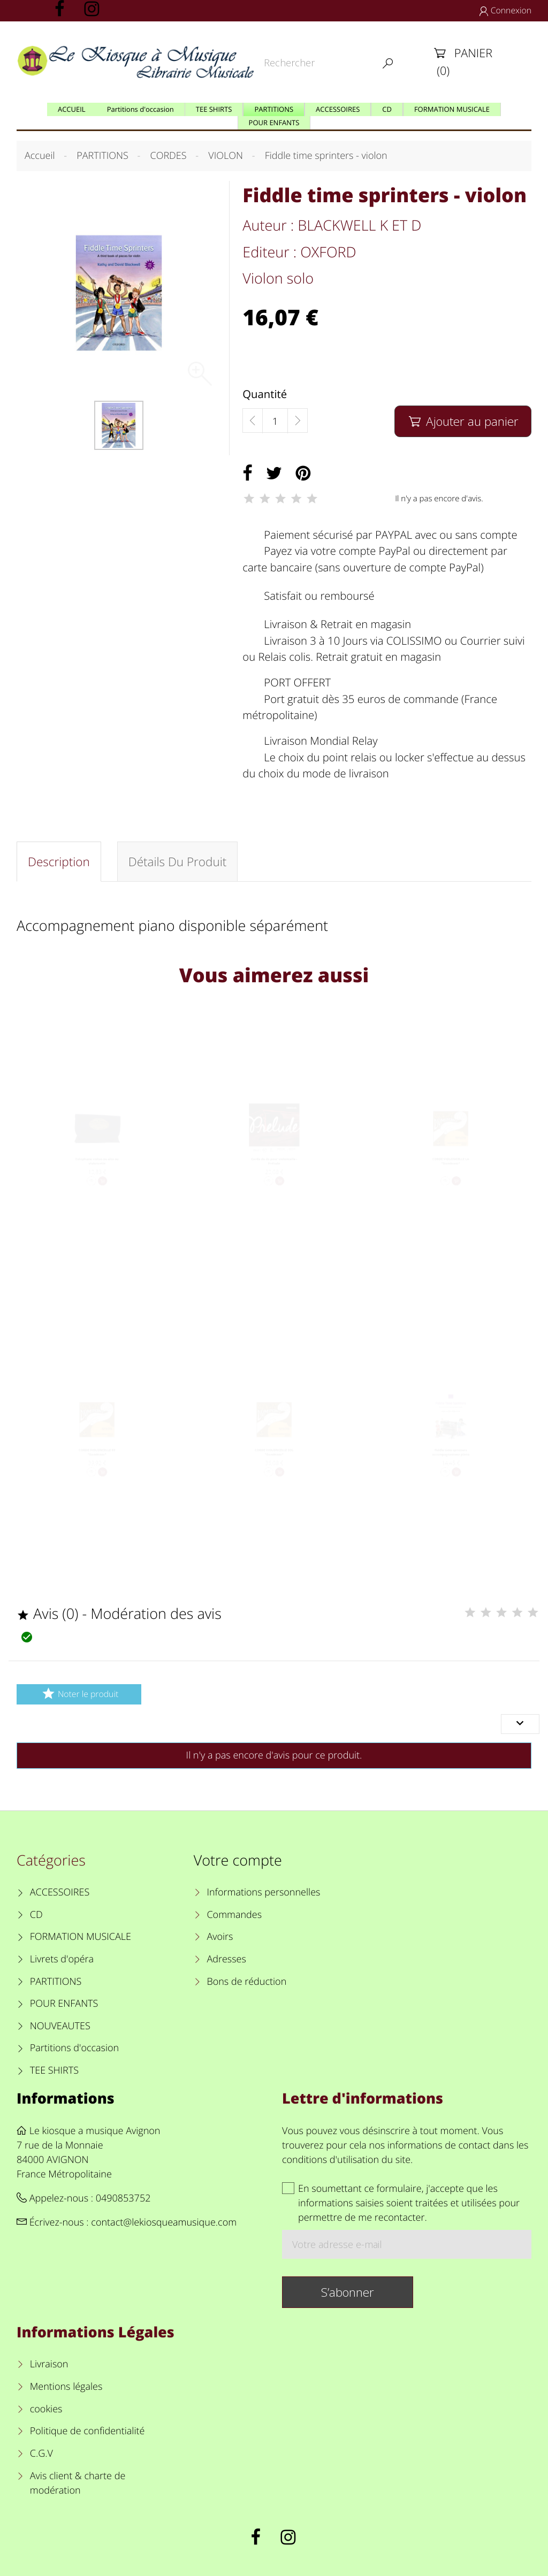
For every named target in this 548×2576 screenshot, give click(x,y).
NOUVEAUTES (60, 2026)
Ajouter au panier (463, 421)
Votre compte (238, 1860)
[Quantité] (275, 421)
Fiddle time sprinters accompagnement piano (451, 1468)
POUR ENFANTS (64, 2003)
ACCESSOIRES (59, 1892)
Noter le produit (79, 1693)
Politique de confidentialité (87, 2431)
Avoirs (220, 1936)
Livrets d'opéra (62, 1959)
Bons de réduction (246, 1981)
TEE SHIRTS (54, 2070)
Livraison (49, 2364)
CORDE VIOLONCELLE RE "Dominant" (96, 1468)
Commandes (234, 1914)
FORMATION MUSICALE (80, 1936)
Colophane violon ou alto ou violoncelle (97, 1177)
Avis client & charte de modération (78, 2483)
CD (36, 1914)
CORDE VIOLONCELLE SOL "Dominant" (274, 1468)
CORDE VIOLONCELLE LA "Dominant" (451, 1177)
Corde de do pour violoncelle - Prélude (274, 1177)
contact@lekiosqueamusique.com (164, 2222)
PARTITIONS (56, 1981)
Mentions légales (66, 2386)
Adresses (226, 1959)
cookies (46, 2409)
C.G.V (41, 2453)
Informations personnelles (263, 1892)
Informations (66, 2098)
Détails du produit (177, 861)
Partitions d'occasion (74, 2048)
